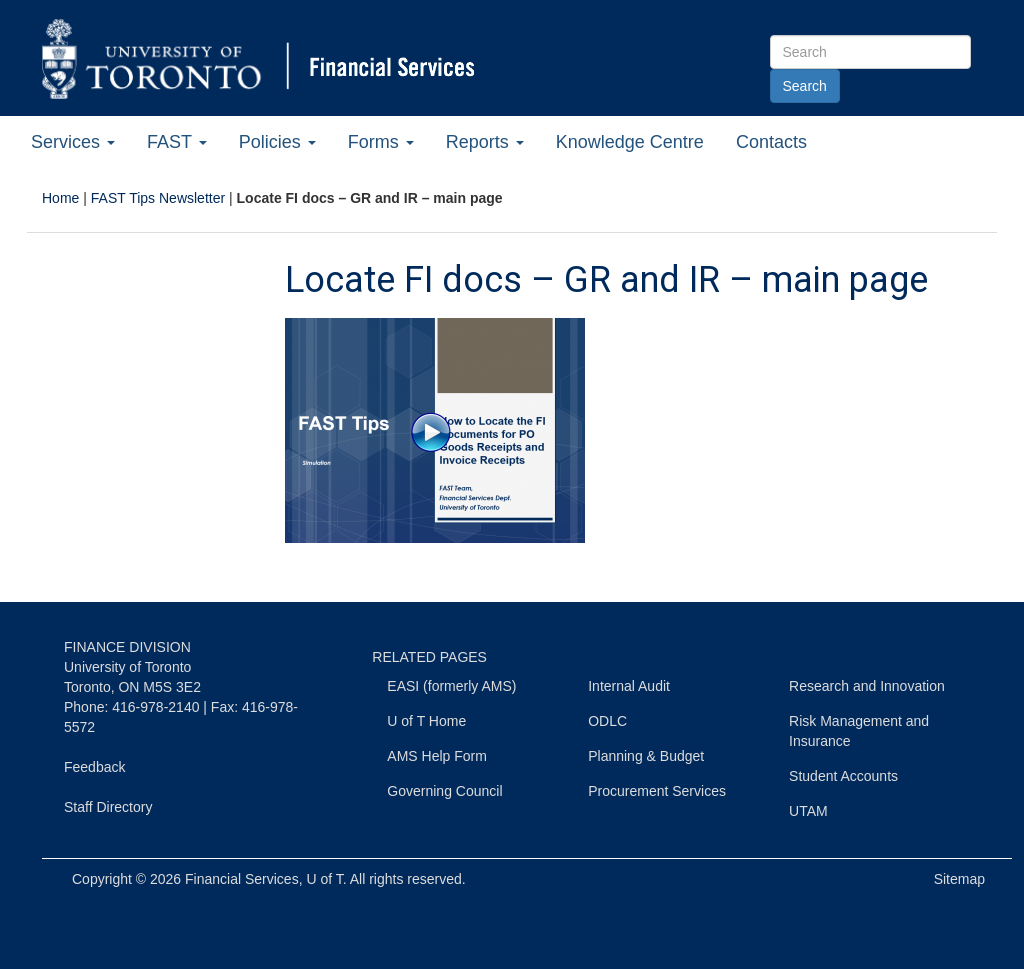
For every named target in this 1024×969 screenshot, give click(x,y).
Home (60, 198)
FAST (177, 142)
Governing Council (444, 791)
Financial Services (242, 879)
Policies (277, 142)
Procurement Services (657, 791)
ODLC (607, 721)
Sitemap (959, 879)
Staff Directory (108, 807)
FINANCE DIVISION (127, 647)
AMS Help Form (437, 756)
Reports (485, 142)
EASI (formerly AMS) (451, 686)
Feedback (94, 767)
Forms (381, 142)
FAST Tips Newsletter (158, 198)
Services (73, 142)
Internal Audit (629, 686)
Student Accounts (843, 776)
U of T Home (426, 721)
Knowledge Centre (630, 142)
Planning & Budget (646, 756)
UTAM (808, 811)
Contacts (771, 142)
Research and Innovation (867, 686)
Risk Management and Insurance (859, 731)
